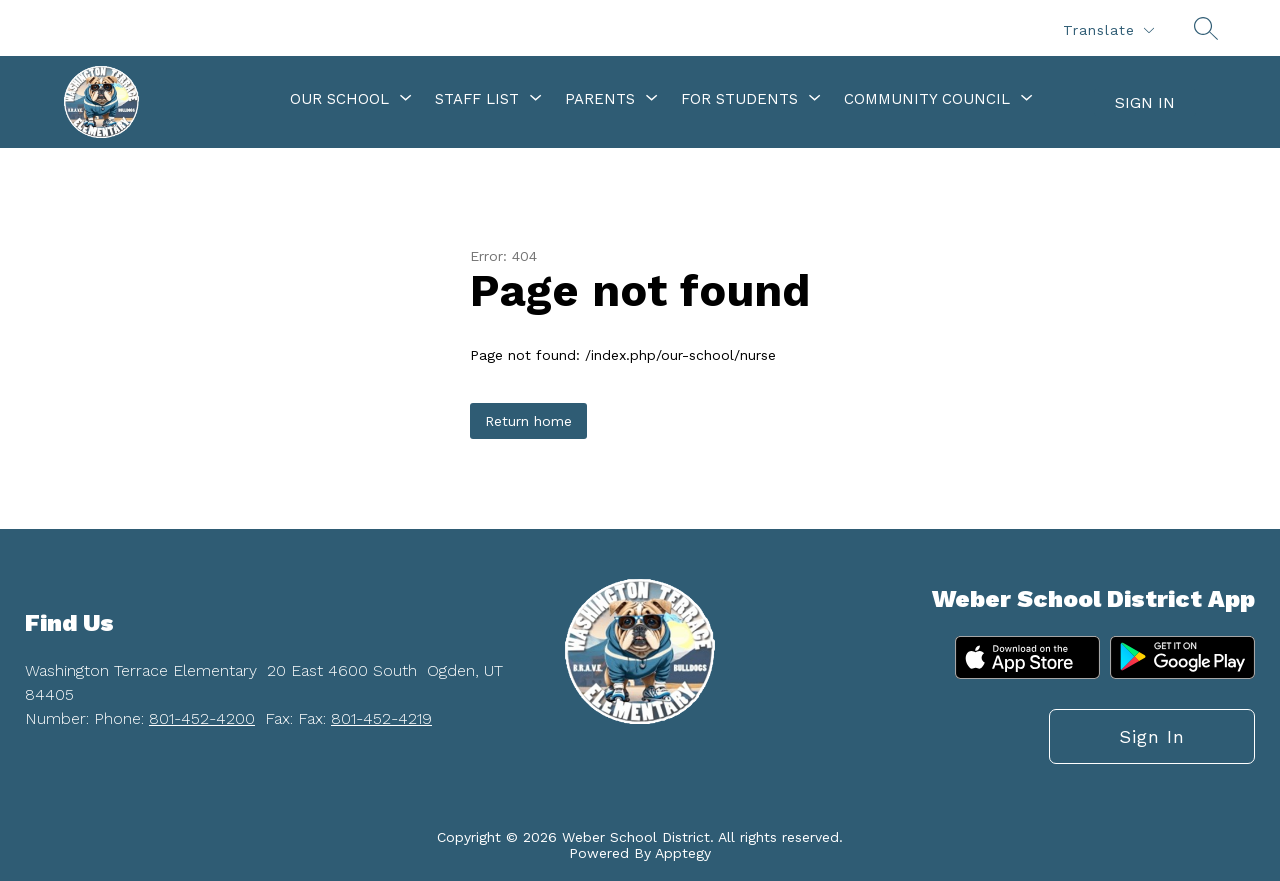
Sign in (1145, 102)
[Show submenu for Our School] (339, 99)
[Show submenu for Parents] (600, 99)
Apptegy (683, 853)
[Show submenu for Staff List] (477, 99)
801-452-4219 (381, 718)
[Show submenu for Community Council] (927, 99)
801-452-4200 (202, 718)
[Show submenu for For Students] (739, 99)
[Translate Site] (1108, 30)
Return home (528, 421)
